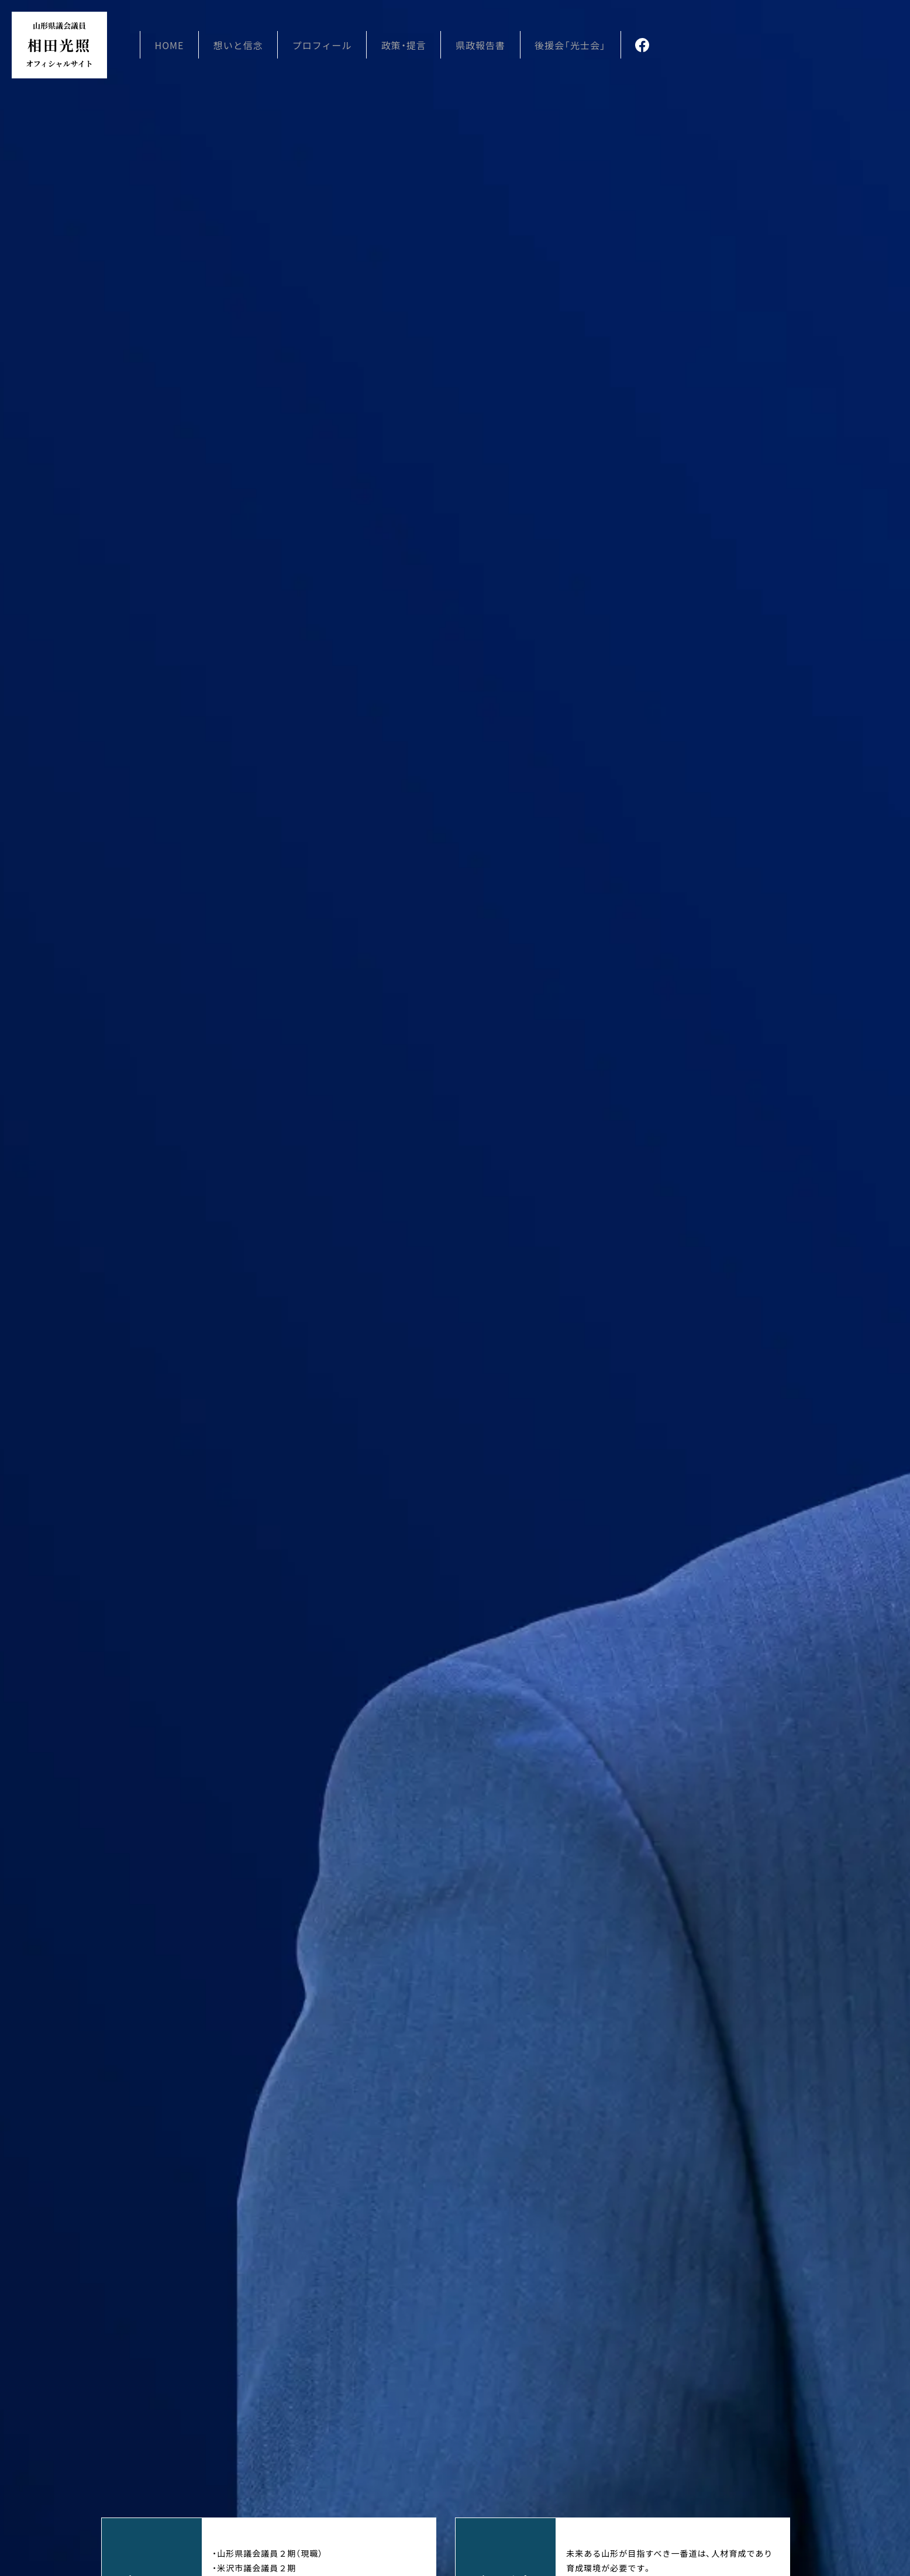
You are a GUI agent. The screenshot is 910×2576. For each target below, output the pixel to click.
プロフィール (330, 47)
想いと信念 (247, 47)
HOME (179, 47)
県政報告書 (487, 47)
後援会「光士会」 (576, 47)
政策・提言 (411, 47)
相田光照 (64, 46)
